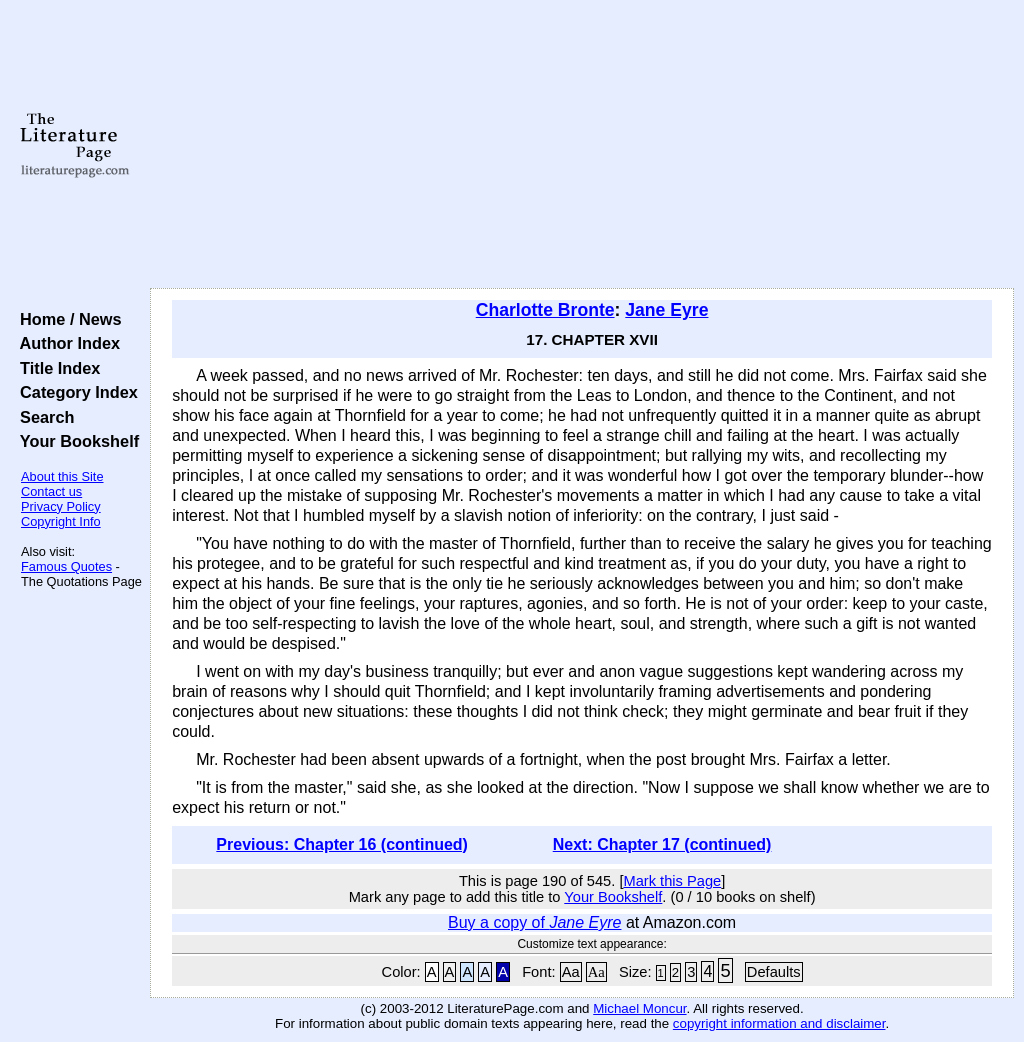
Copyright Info (61, 521)
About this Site (62, 476)
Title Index (55, 368)
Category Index (74, 392)
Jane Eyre (666, 310)
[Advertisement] (582, 145)
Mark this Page (672, 881)
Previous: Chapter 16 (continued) (342, 844)
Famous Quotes (66, 566)
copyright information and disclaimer (779, 1023)
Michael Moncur (639, 1008)
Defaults (774, 972)
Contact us (51, 491)
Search (42, 417)
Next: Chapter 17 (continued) (662, 844)
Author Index (65, 343)
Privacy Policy (61, 506)
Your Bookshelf (75, 441)
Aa (571, 972)
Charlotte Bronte (545, 310)
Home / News (66, 319)
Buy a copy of (534, 922)
